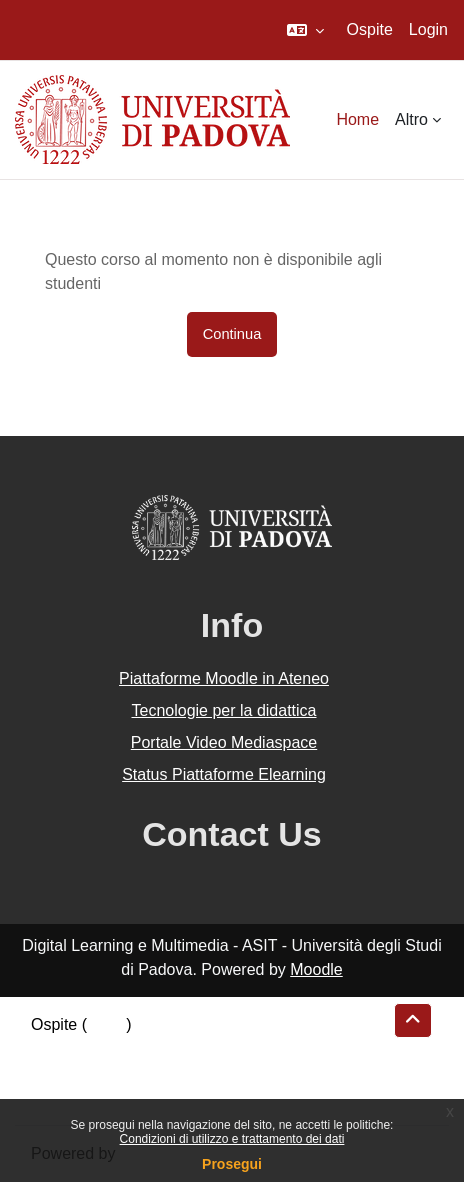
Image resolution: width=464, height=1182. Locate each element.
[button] (305, 30)
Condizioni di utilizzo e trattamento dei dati (232, 1139)
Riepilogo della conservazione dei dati (165, 1048)
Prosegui (232, 1164)
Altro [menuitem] (411, 119)
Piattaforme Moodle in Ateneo (224, 678)
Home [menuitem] (357, 119)
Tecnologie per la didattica (223, 710)
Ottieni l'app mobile (99, 1096)
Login (428, 29)
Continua (232, 334)
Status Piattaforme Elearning (224, 774)
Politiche (61, 1072)
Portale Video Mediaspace (224, 742)
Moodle (316, 969)
